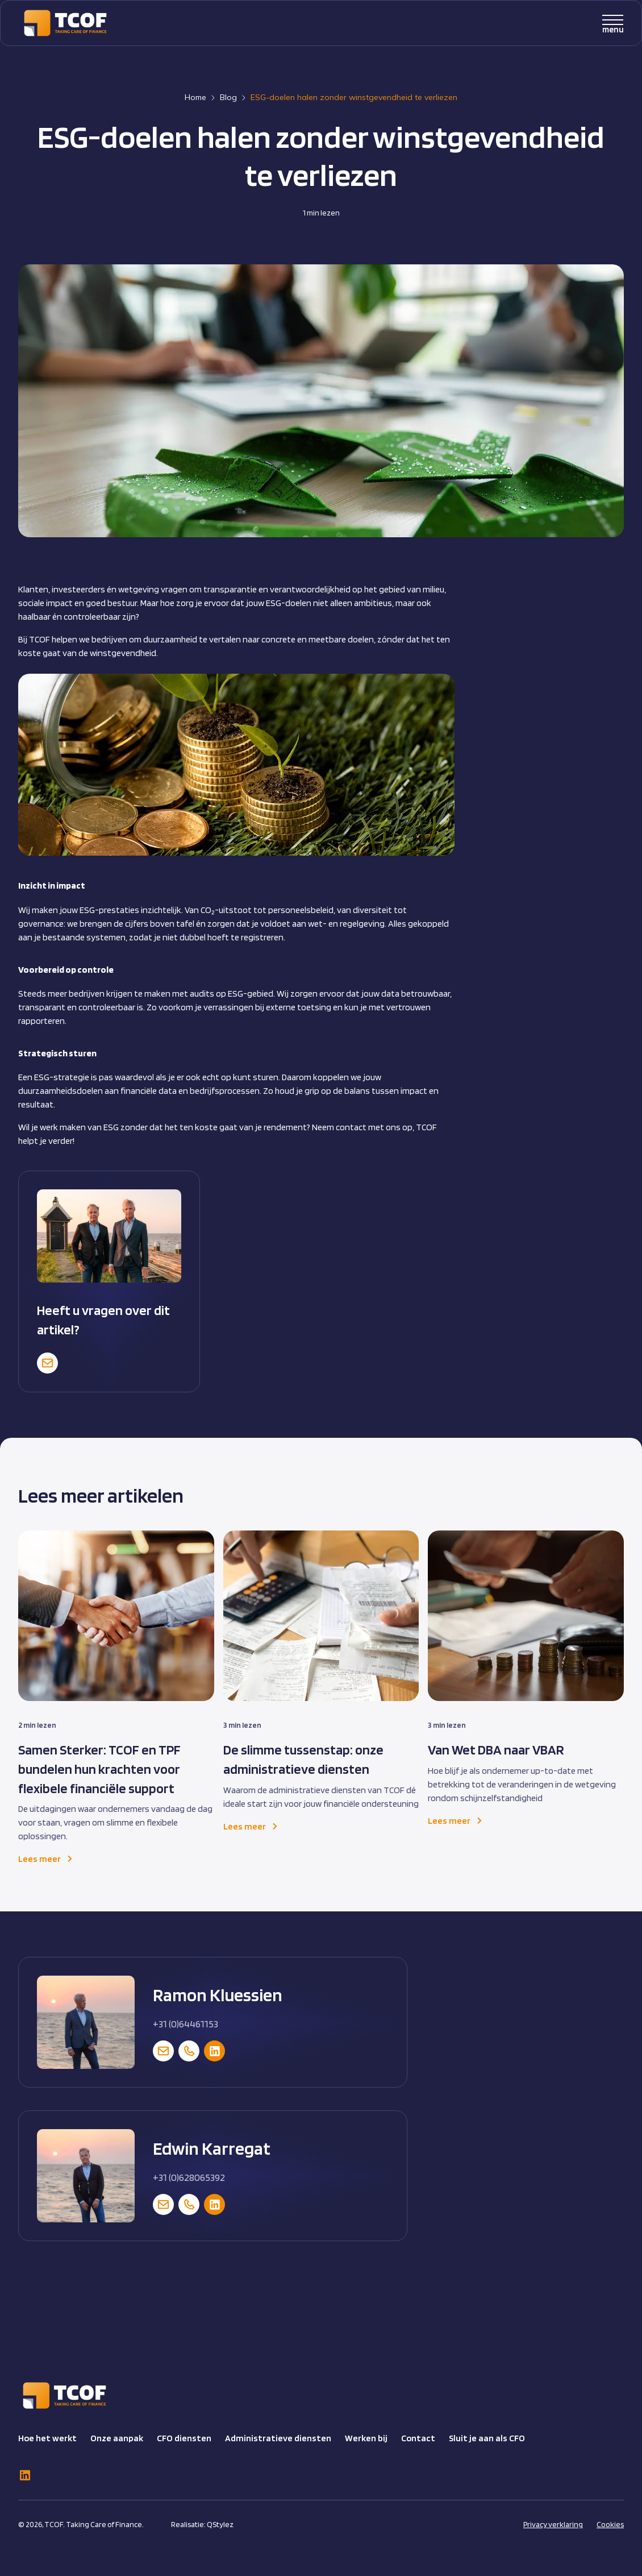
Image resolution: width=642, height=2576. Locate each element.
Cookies (610, 2524)
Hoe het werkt (47, 2438)
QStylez (220, 2524)
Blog (228, 97)
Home (195, 97)
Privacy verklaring (553, 2524)
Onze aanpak (116, 2438)
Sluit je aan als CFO (487, 2438)
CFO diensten (184, 2438)
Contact (418, 2438)
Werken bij (366, 2438)
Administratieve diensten (278, 2438)
